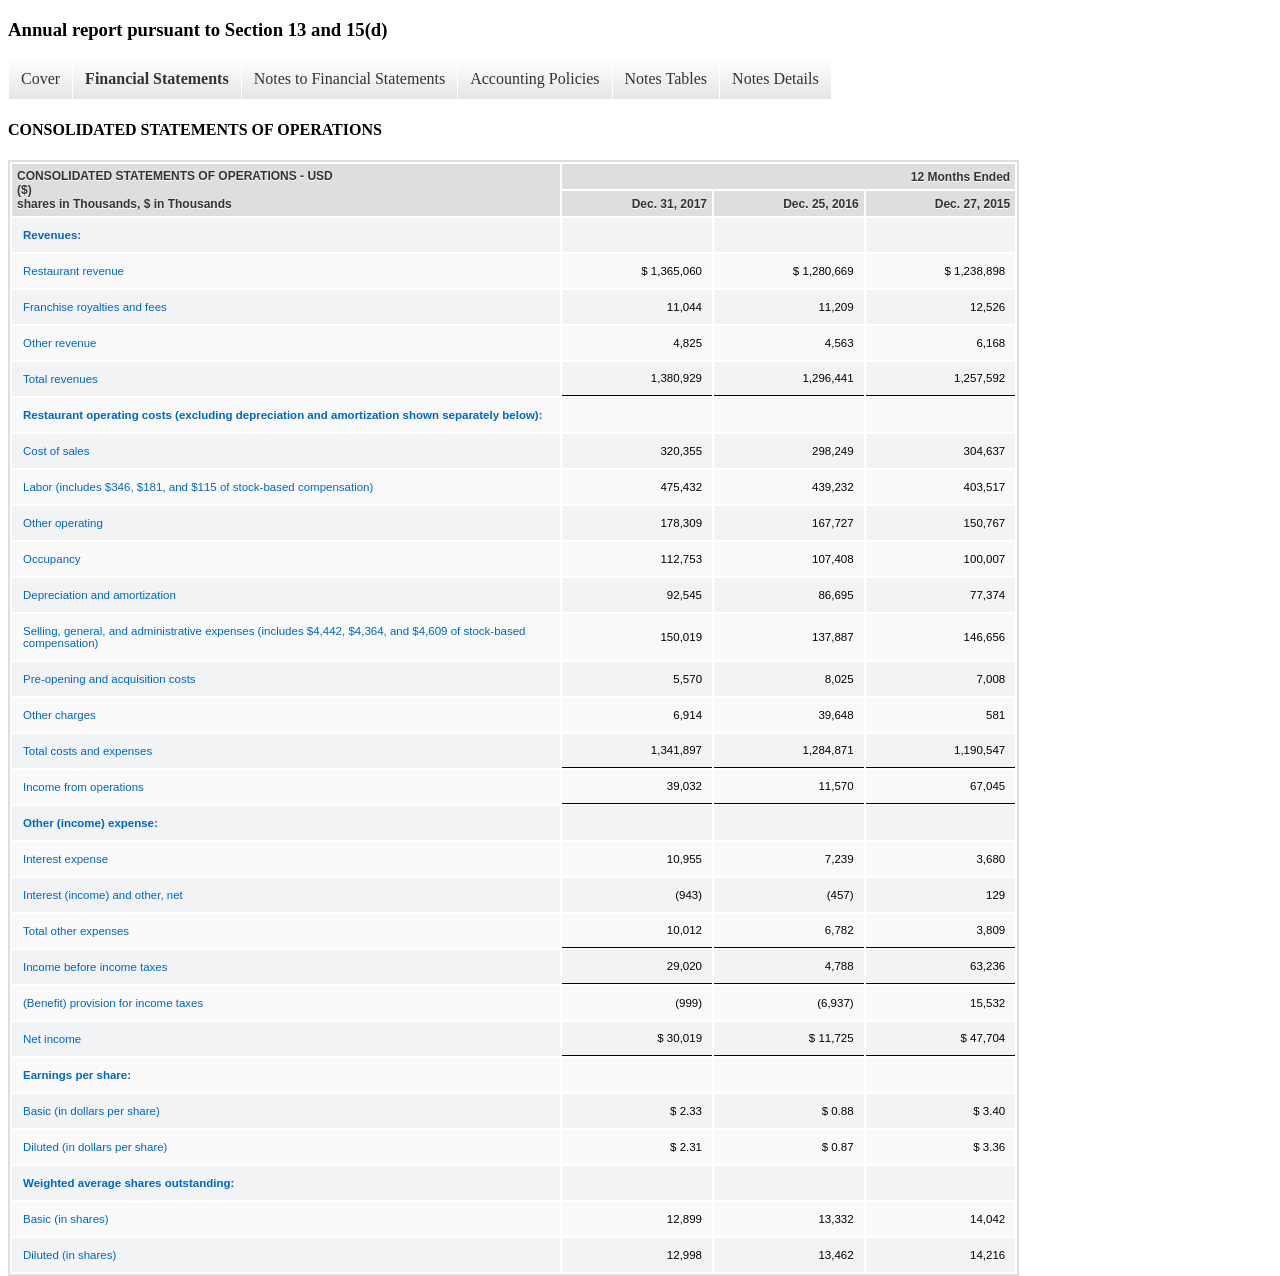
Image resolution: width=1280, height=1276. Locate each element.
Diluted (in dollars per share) (95, 1147)
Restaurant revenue (73, 271)
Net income (52, 1039)
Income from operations (83, 787)
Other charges (59, 715)
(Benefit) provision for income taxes (113, 1003)
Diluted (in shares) (69, 1255)
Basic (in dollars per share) (91, 1111)
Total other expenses (76, 931)
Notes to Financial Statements (350, 78)
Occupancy (52, 559)
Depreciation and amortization (99, 595)
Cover (40, 78)
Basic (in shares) (66, 1219)
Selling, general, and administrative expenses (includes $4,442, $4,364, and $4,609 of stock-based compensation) (274, 637)
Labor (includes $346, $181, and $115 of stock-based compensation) (198, 487)
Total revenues (60, 379)
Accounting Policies (534, 78)
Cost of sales (56, 451)
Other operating (63, 523)
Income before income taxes (95, 967)
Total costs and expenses (87, 751)
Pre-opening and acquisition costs (109, 679)
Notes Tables (666, 78)
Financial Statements (157, 78)
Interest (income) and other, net (103, 895)
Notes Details (775, 78)
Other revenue (60, 343)
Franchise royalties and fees (95, 307)
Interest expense (65, 859)
